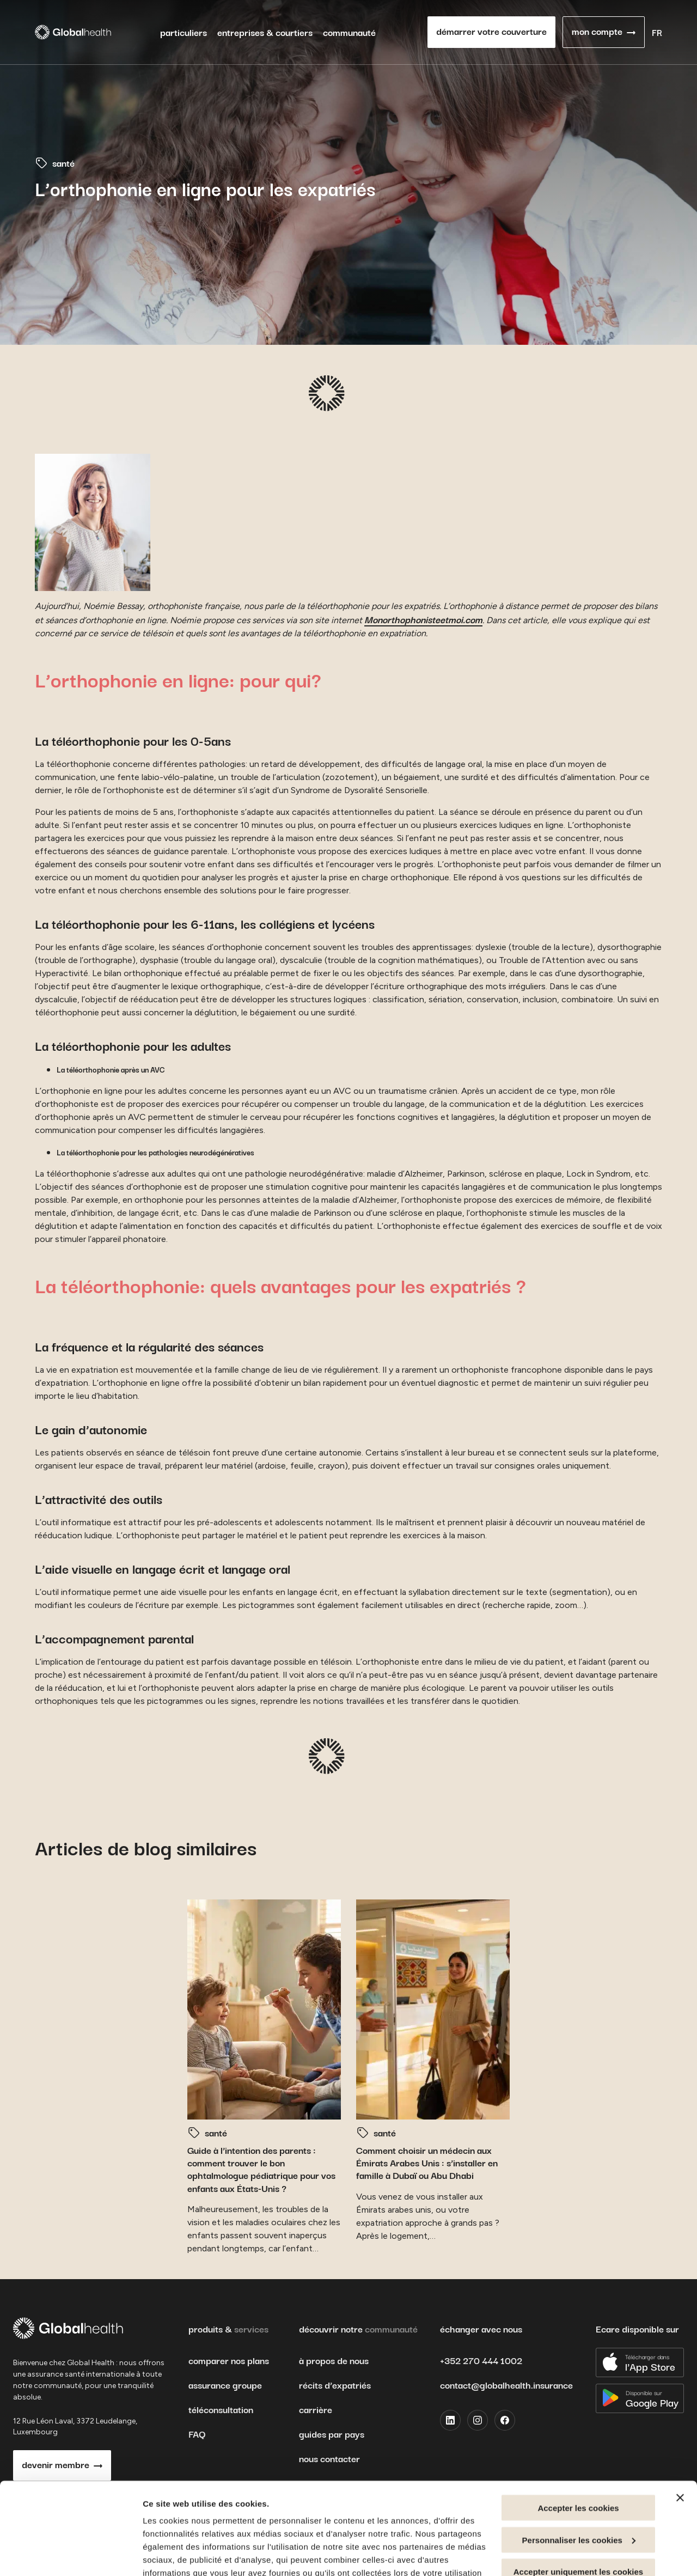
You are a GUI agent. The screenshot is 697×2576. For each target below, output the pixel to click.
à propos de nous (334, 2360)
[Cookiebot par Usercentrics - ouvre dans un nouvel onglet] (70, 2555)
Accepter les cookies (578, 2421)
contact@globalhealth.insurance (506, 2384)
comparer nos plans (228, 2360)
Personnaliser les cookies (578, 2453)
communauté (349, 32)
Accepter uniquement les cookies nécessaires (578, 2490)
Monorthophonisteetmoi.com (423, 619)
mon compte (597, 30)
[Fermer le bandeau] (680, 2411)
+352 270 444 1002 (481, 2360)
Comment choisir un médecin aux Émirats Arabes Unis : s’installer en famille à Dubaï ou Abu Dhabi (427, 2162)
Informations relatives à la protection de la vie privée (323, 2499)
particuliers (183, 32)
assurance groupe (225, 2384)
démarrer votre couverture (491, 30)
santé (63, 162)
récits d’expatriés (335, 2384)
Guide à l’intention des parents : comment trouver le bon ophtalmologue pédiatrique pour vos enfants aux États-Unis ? (261, 2168)
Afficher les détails (179, 2554)
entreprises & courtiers (265, 32)
